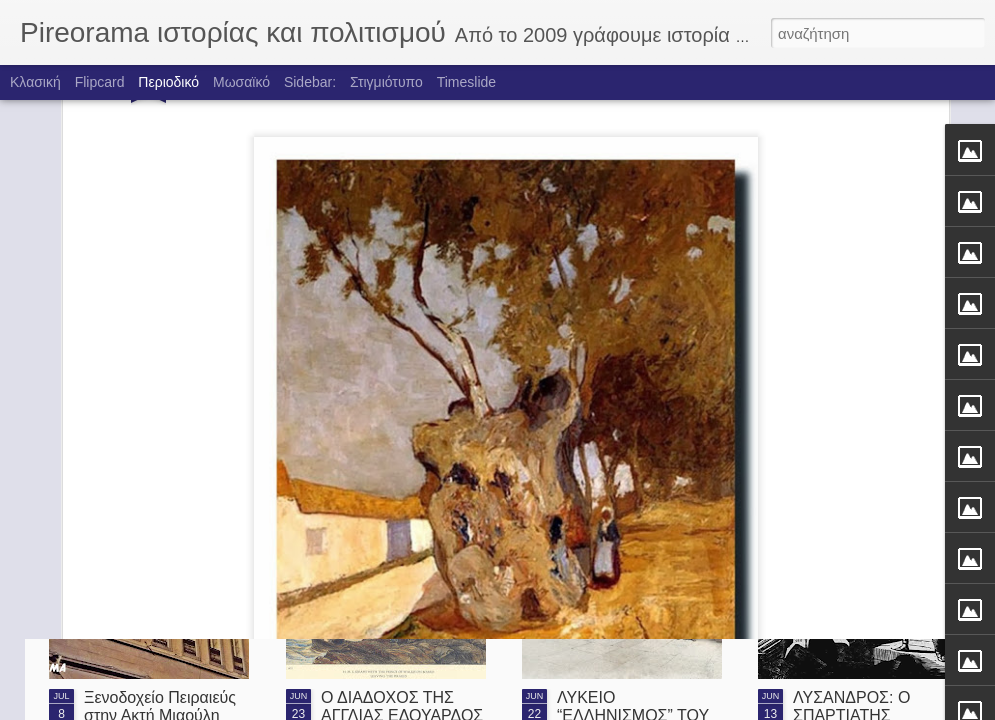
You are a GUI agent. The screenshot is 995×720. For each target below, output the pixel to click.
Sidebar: (310, 82)
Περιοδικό (168, 82)
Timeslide (466, 82)
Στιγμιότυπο (386, 82)
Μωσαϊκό (241, 82)
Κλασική (35, 82)
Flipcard (100, 82)
